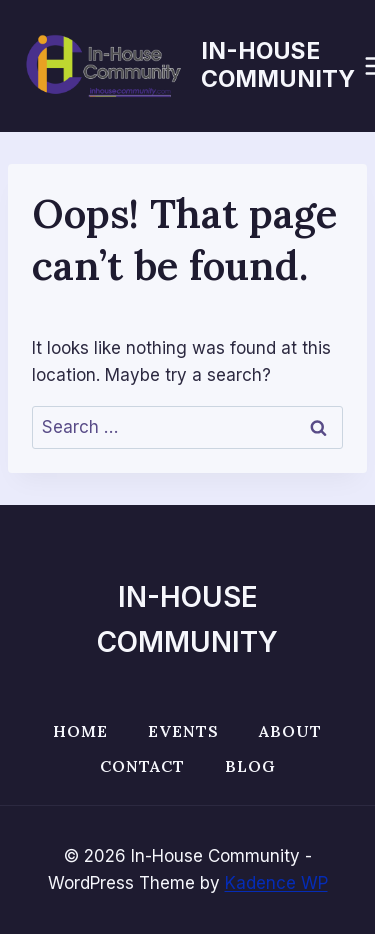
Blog (250, 766)
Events (183, 731)
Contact (142, 766)
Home (80, 731)
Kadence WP (276, 883)
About (290, 731)
